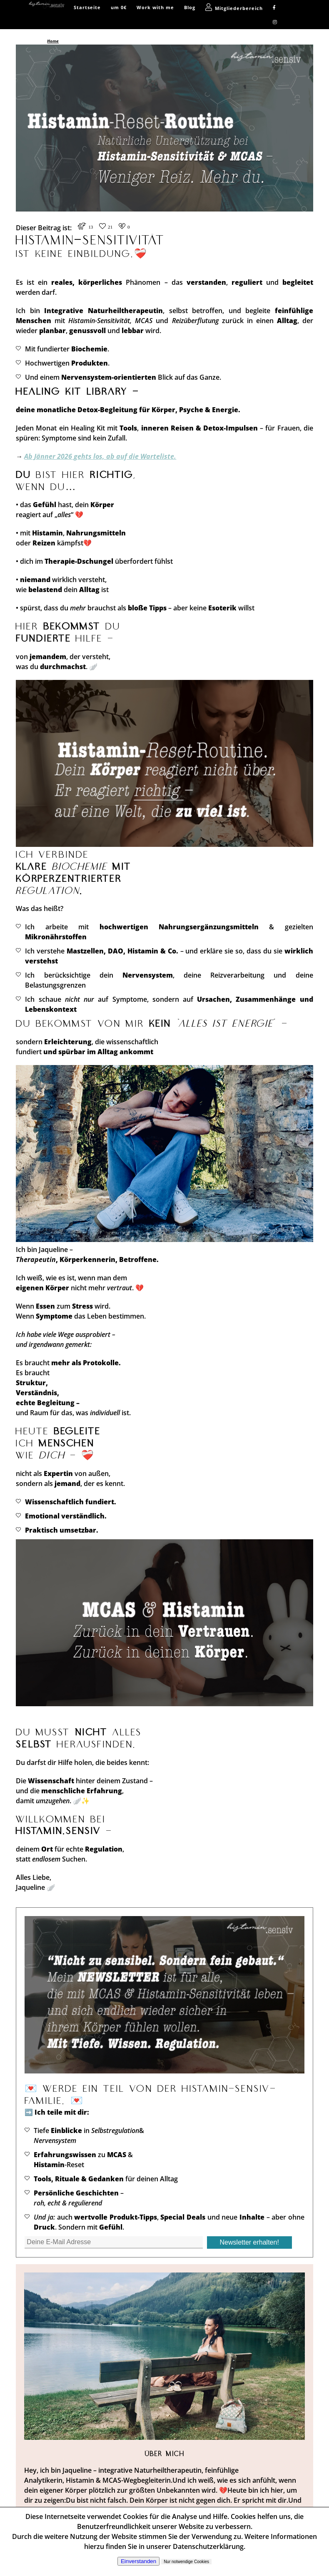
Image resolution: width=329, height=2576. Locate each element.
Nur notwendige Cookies (186, 2561)
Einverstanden (138, 2561)
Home (53, 41)
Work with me (155, 7)
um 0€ (119, 7)
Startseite (87, 7)
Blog (189, 7)
